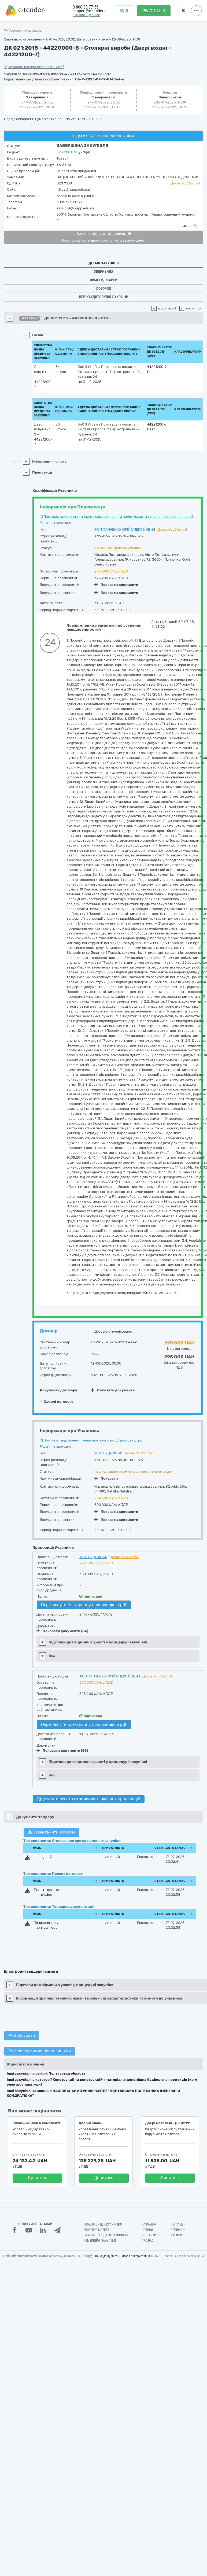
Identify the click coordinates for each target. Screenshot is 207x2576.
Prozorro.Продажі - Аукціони (105, 2235)
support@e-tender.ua (91, 10)
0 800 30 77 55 (85, 7)
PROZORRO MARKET (96, 2230)
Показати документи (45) (62, 1751)
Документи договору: (59, 1390)
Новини (147, 2230)
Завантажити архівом (51, 1832)
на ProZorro (80, 74)
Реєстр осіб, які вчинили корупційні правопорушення (104, 240)
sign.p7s (46, 1857)
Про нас (148, 2240)
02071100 (64, 183)
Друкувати (22, 2035)
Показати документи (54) (62, 1631)
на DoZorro (102, 74)
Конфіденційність (107, 2256)
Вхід (124, 10)
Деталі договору (57, 1401)
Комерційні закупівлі (99, 2240)
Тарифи (176, 2235)
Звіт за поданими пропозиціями (40, 2051)
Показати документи (116, 585)
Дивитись (37, 2177)
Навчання (149, 2224)
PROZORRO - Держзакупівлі (103, 2224)
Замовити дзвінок (86, 15)
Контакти (149, 2235)
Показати (106, 1478)
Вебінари (177, 2230)
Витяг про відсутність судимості (104, 234)
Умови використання (135, 2256)
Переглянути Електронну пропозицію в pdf (84, 1604)
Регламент (179, 2224)
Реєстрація (154, 10)
